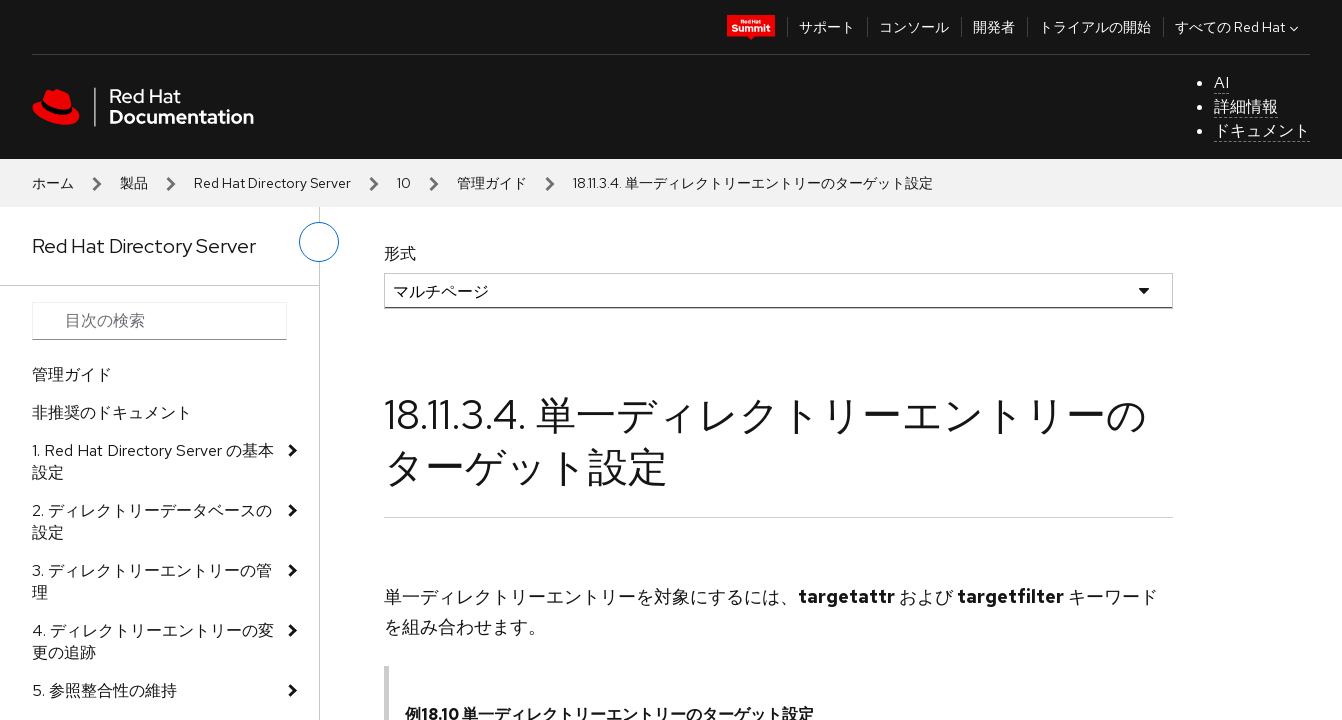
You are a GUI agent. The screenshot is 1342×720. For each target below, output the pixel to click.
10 (404, 183)
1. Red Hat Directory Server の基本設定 (153, 461)
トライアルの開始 (1095, 27)
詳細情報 (1246, 106)
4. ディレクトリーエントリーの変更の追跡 (153, 641)
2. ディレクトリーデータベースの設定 (152, 521)
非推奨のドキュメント (112, 412)
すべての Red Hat (1239, 27)
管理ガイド (492, 183)
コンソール (914, 27)
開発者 (994, 27)
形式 (400, 253)
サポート (827, 27)
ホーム (53, 183)
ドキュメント (1262, 130)
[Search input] (159, 321)
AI (1221, 82)
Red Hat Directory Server (272, 183)
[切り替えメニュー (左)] (319, 242)
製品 (134, 183)
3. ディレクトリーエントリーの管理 (152, 581)
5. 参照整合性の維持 (104, 690)
